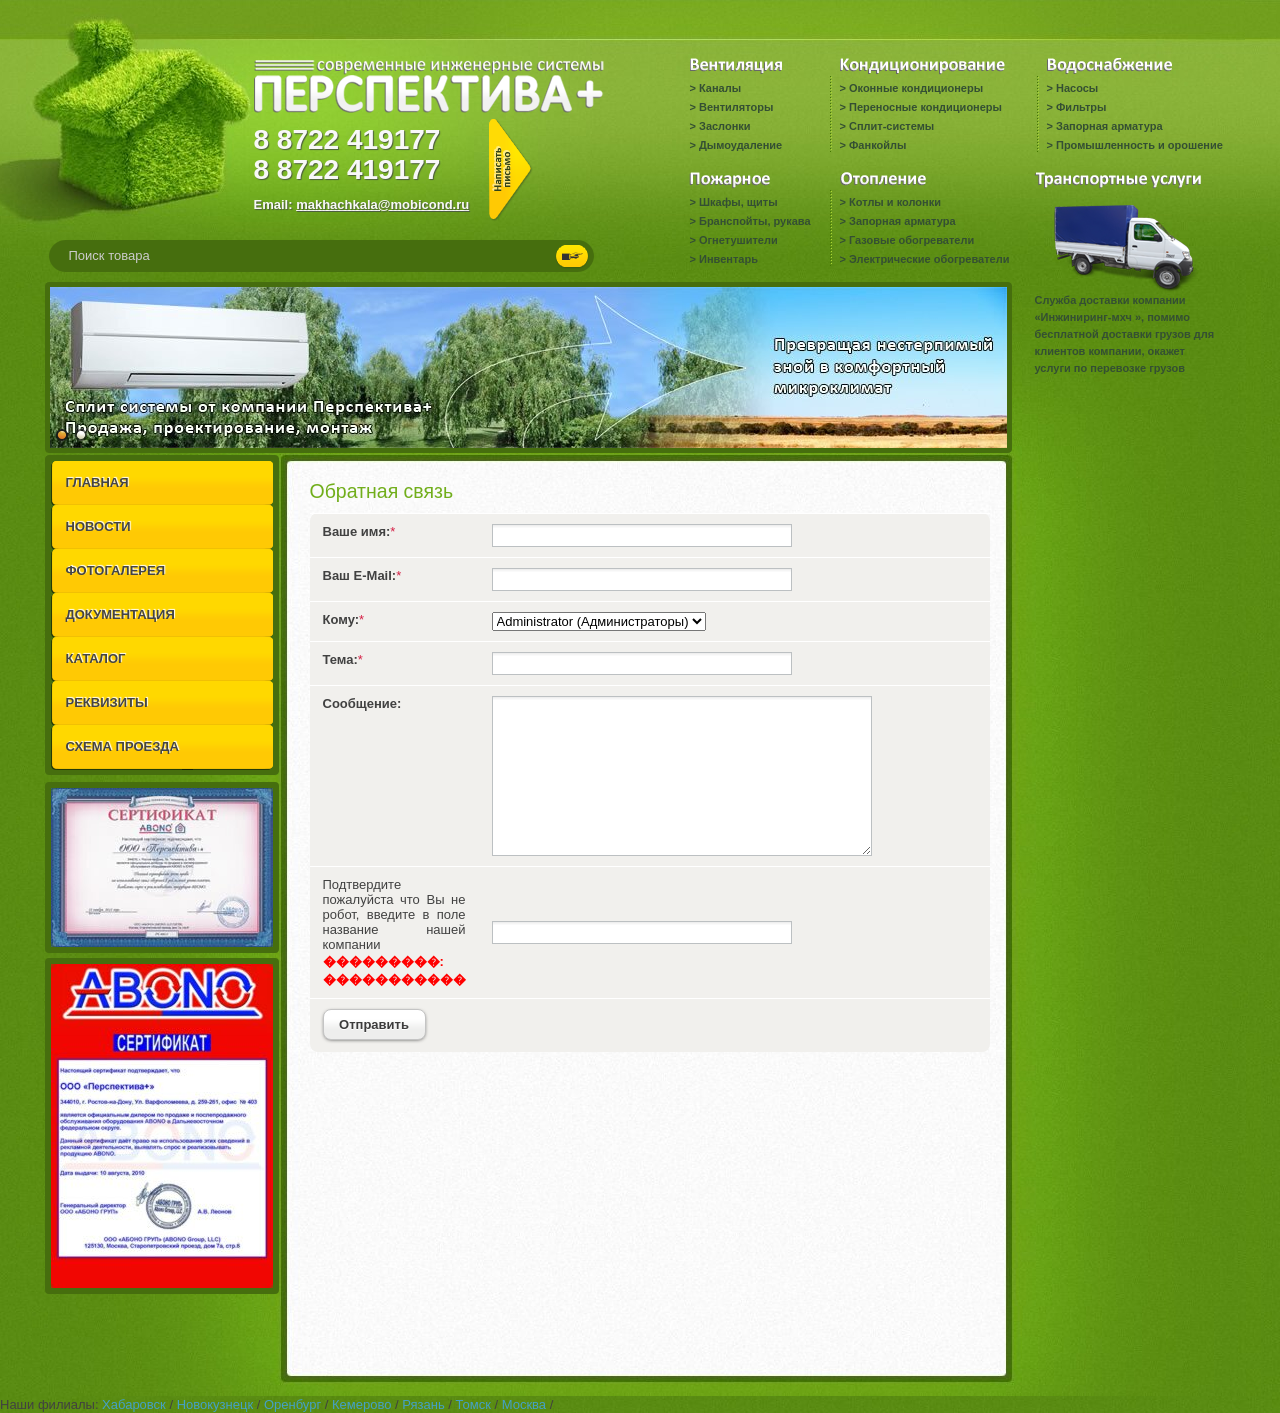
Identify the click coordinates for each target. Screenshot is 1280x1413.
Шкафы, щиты (738, 202)
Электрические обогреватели (929, 259)
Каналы (720, 88)
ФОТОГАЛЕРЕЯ (116, 570)
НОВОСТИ (98, 526)
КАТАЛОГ (96, 658)
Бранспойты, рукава (755, 221)
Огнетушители (738, 240)
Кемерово (361, 1404)
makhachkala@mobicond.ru (382, 204)
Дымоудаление (740, 145)
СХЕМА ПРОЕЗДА (122, 746)
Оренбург (292, 1404)
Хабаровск (134, 1404)
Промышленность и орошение (1139, 145)
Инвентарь (728, 259)
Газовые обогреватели (911, 240)
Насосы (1077, 88)
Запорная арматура (1109, 126)
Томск (473, 1404)
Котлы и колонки (895, 202)
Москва (524, 1404)
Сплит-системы (891, 126)
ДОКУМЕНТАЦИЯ (120, 614)
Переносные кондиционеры (925, 107)
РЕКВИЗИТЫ (107, 702)
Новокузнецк (215, 1404)
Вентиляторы (736, 107)
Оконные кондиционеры (916, 88)
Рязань (423, 1404)
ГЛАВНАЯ (97, 482)
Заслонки (725, 126)
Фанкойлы (877, 145)
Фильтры (1081, 107)
